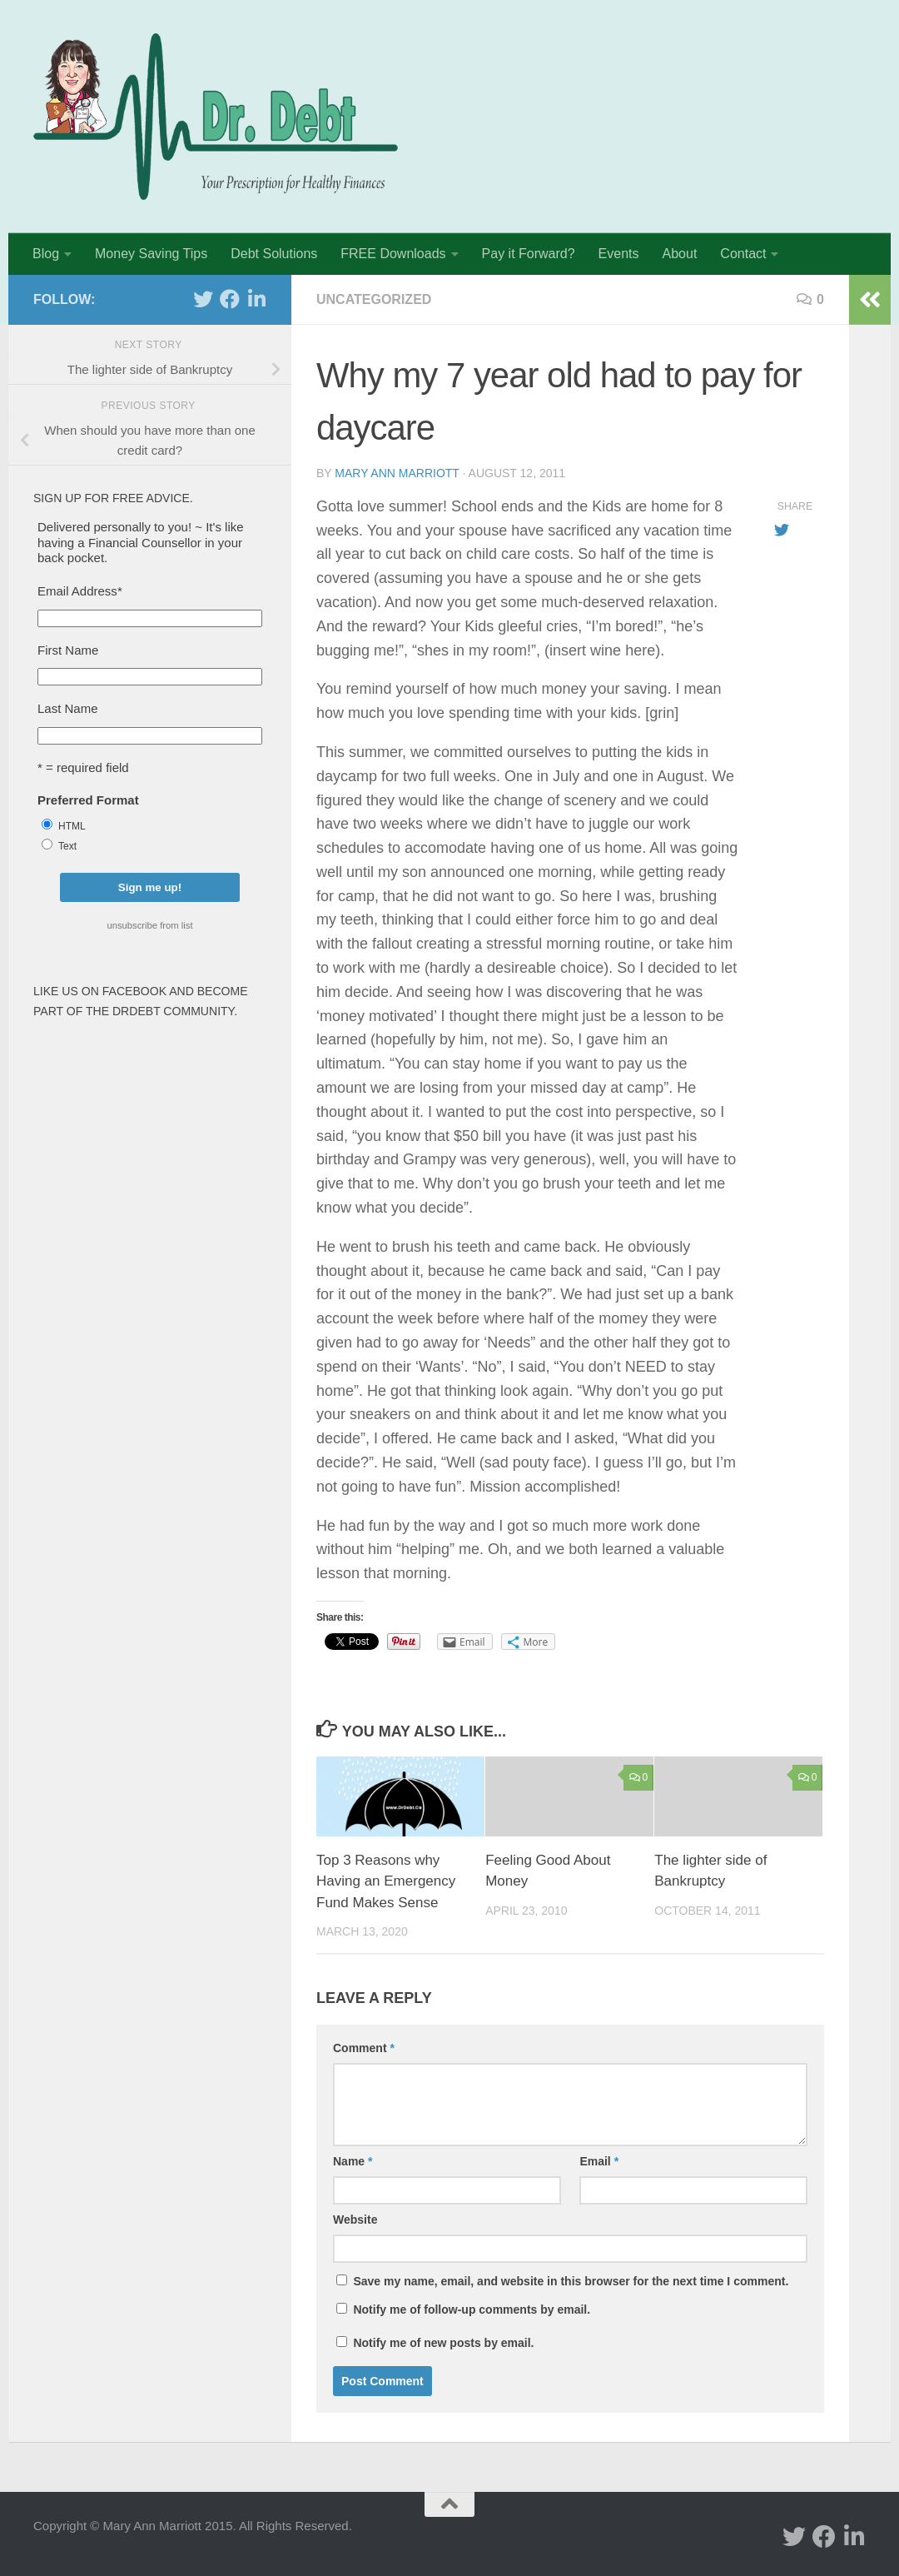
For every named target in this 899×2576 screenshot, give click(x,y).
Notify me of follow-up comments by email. (471, 2309)
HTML (72, 826)
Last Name (67, 708)
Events (619, 254)
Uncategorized (373, 299)
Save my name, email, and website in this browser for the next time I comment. (570, 2281)
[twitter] (203, 299)
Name (352, 2161)
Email (598, 2161)
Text (67, 846)
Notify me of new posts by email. (443, 2342)
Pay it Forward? (528, 254)
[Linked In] (256, 299)
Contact (743, 254)
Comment (364, 2048)
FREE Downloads (392, 254)
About (680, 254)
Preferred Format (88, 800)
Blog (45, 254)
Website (355, 2219)
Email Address (79, 591)
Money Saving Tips (151, 254)
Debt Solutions (274, 254)
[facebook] (230, 299)
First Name (67, 650)
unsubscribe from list (149, 925)
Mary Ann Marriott (397, 473)
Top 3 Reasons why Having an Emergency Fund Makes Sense (385, 1881)
